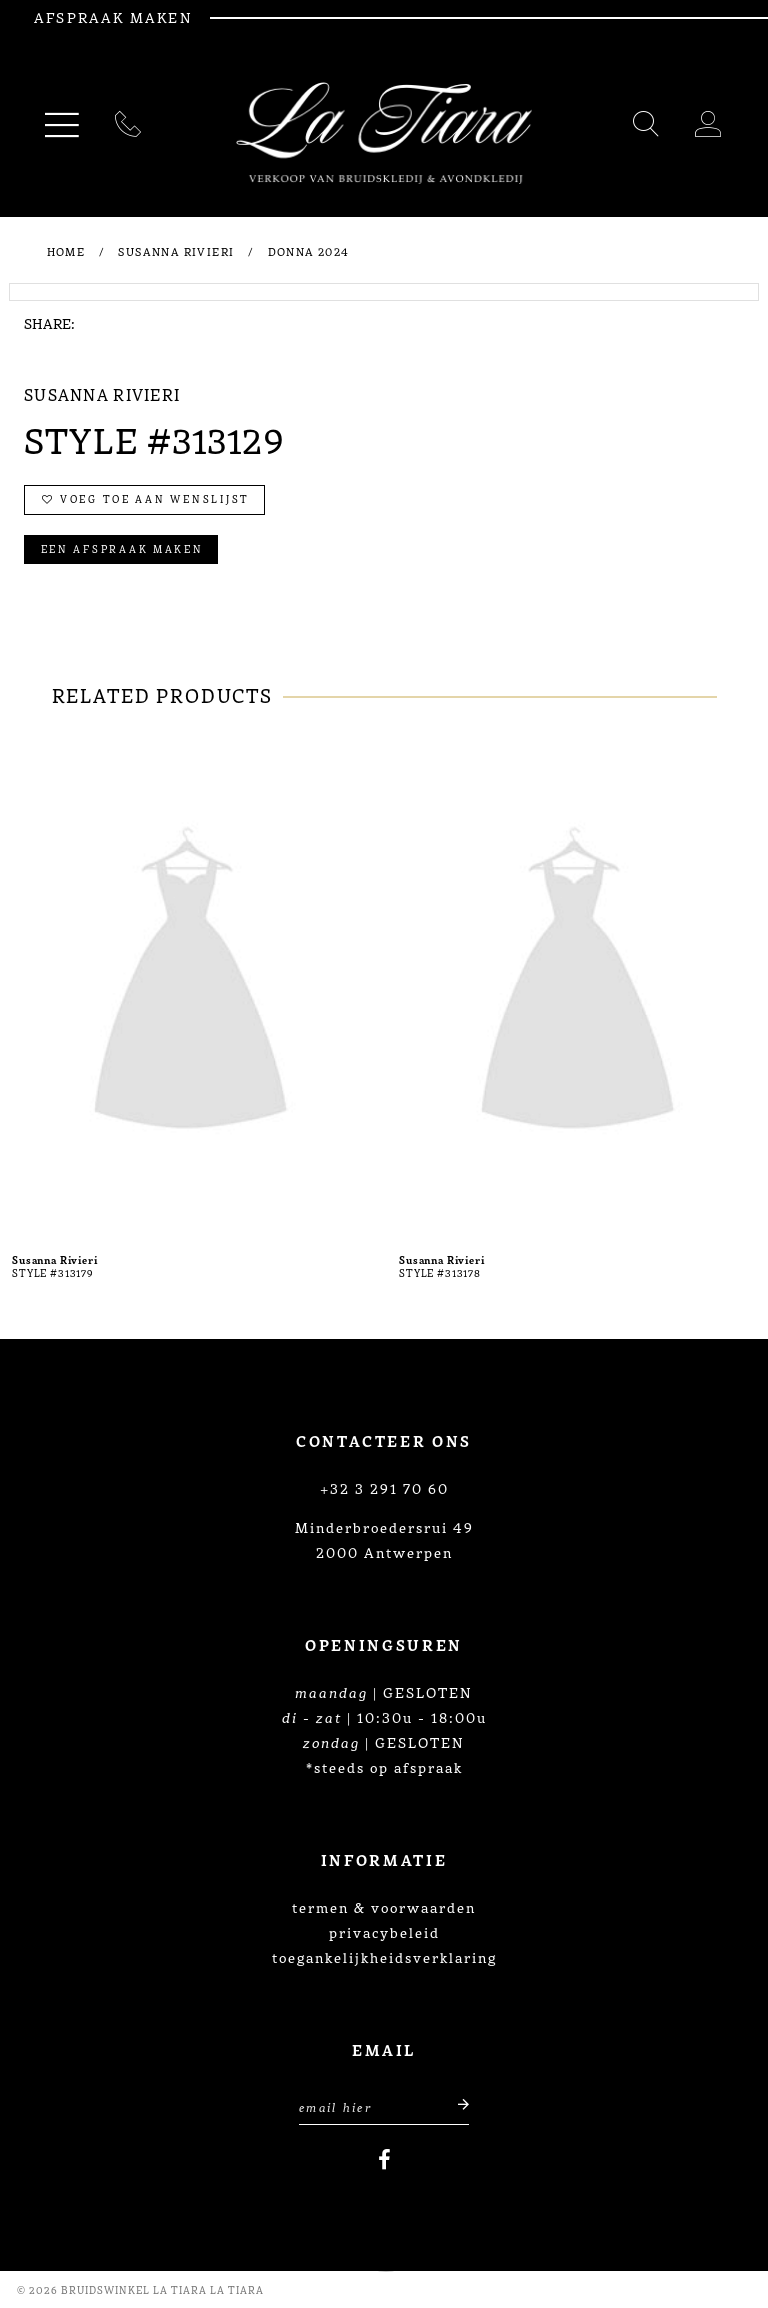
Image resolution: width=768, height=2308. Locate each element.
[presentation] (190, 985)
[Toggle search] (647, 127)
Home (66, 251)
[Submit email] (452, 2104)
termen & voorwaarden (384, 1907)
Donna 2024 (309, 251)
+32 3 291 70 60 (384, 1488)
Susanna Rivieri (176, 251)
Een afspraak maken (122, 548)
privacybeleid (384, 1932)
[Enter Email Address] (384, 2104)
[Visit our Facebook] (384, 2160)
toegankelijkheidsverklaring (384, 1957)
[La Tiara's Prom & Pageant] (384, 133)
